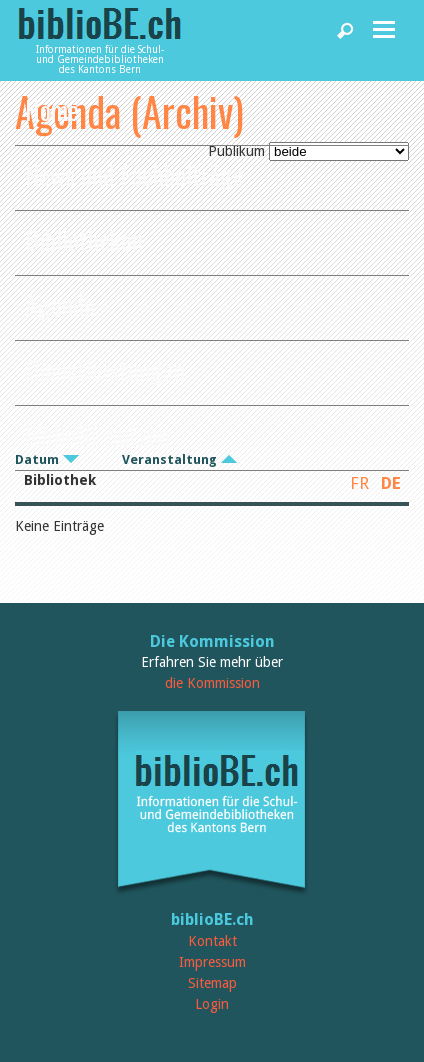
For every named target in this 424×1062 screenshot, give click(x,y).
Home (52, 109)
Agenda (60, 304)
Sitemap (212, 983)
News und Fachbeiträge (134, 174)
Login (212, 1004)
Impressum (212, 962)
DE (391, 483)
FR (359, 483)
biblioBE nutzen (97, 434)
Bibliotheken (84, 239)
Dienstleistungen (105, 369)
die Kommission (212, 683)
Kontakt (212, 941)
